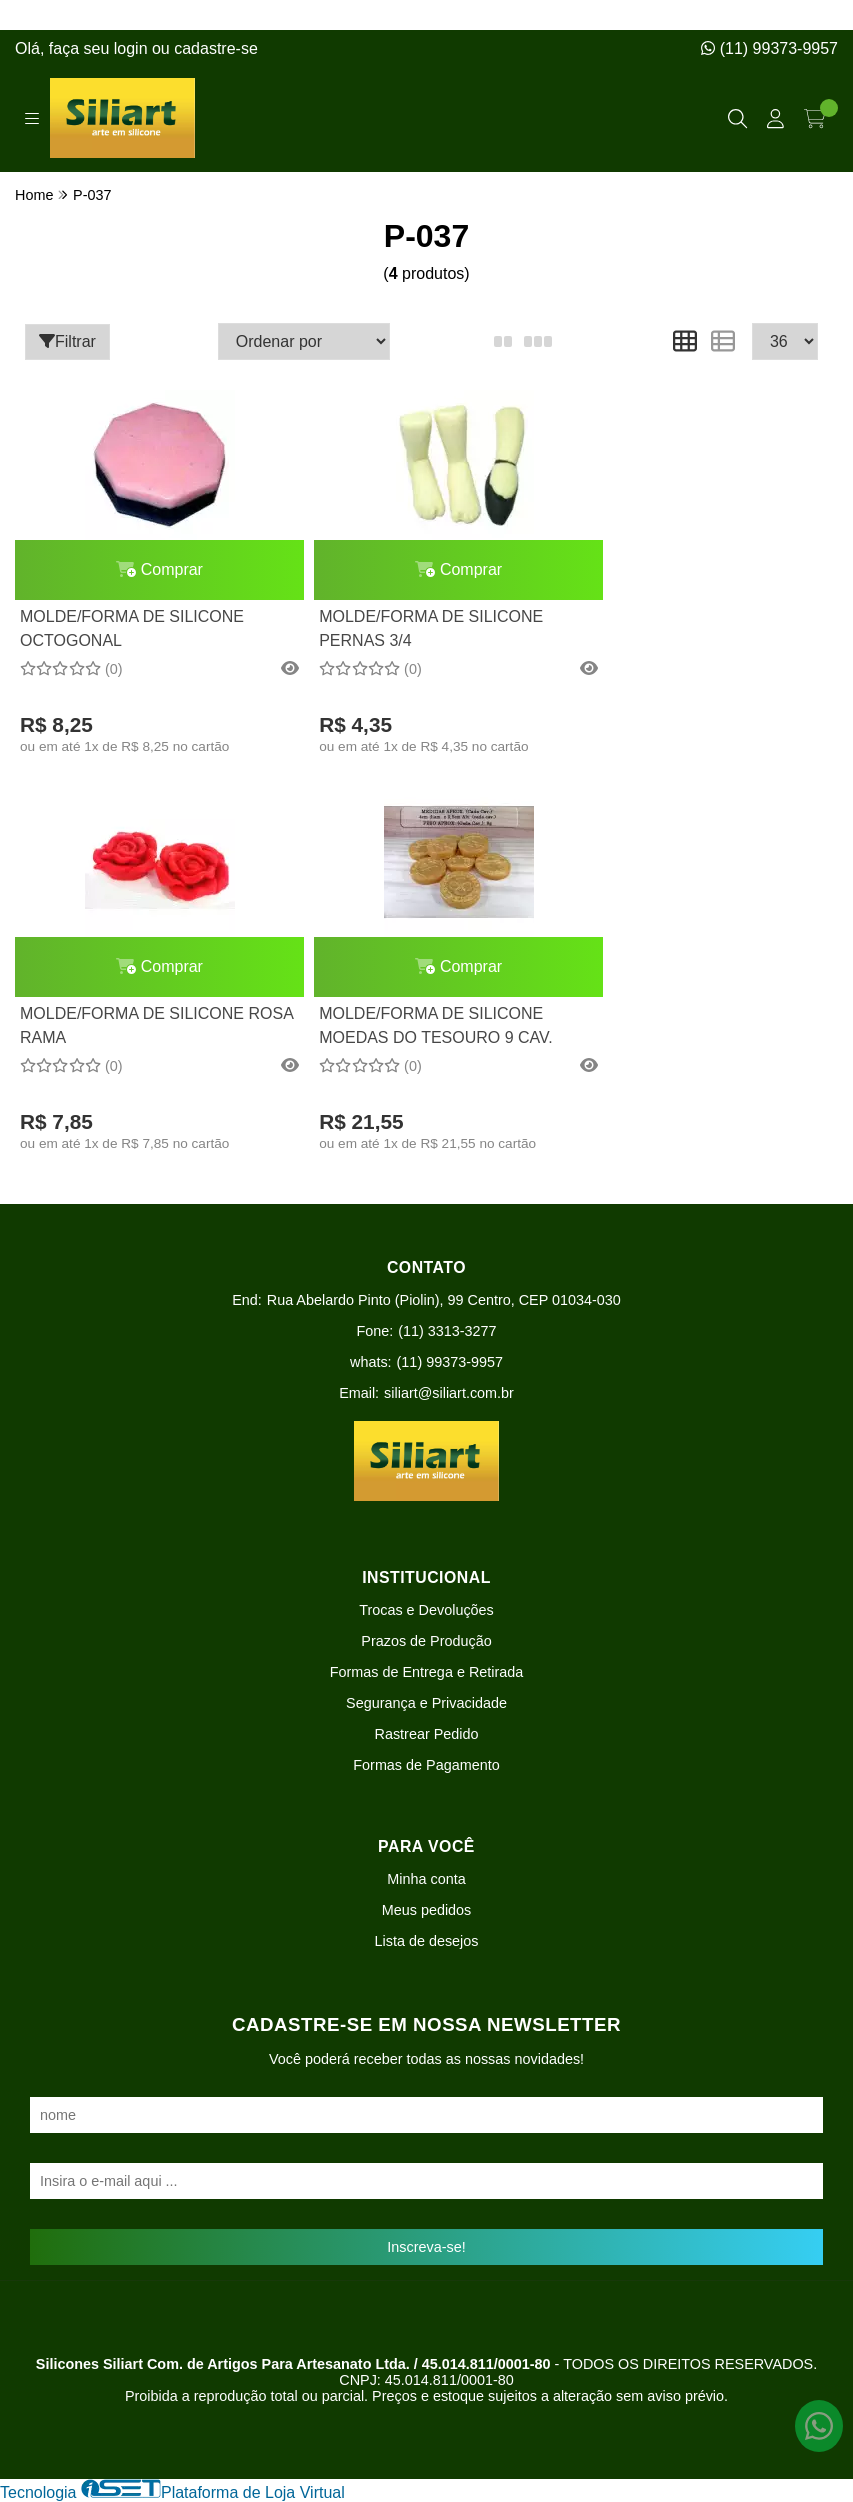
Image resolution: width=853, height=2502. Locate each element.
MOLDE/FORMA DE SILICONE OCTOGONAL (132, 628)
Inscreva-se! (426, 2247)
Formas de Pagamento (426, 1765)
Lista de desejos (426, 1941)
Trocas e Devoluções (426, 1610)
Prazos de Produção (426, 1641)
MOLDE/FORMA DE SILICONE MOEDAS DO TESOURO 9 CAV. (137, 1025)
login (133, 48)
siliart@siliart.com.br (449, 1393)
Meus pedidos (427, 1910)
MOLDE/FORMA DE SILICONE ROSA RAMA (681, 628)
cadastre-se (216, 48)
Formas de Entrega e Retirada (427, 1672)
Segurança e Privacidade (426, 1703)
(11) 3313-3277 (447, 1331)
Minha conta (426, 1879)
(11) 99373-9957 (769, 48)
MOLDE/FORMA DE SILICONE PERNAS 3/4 (406, 628)
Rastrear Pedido (427, 1734)
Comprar (147, 569)
